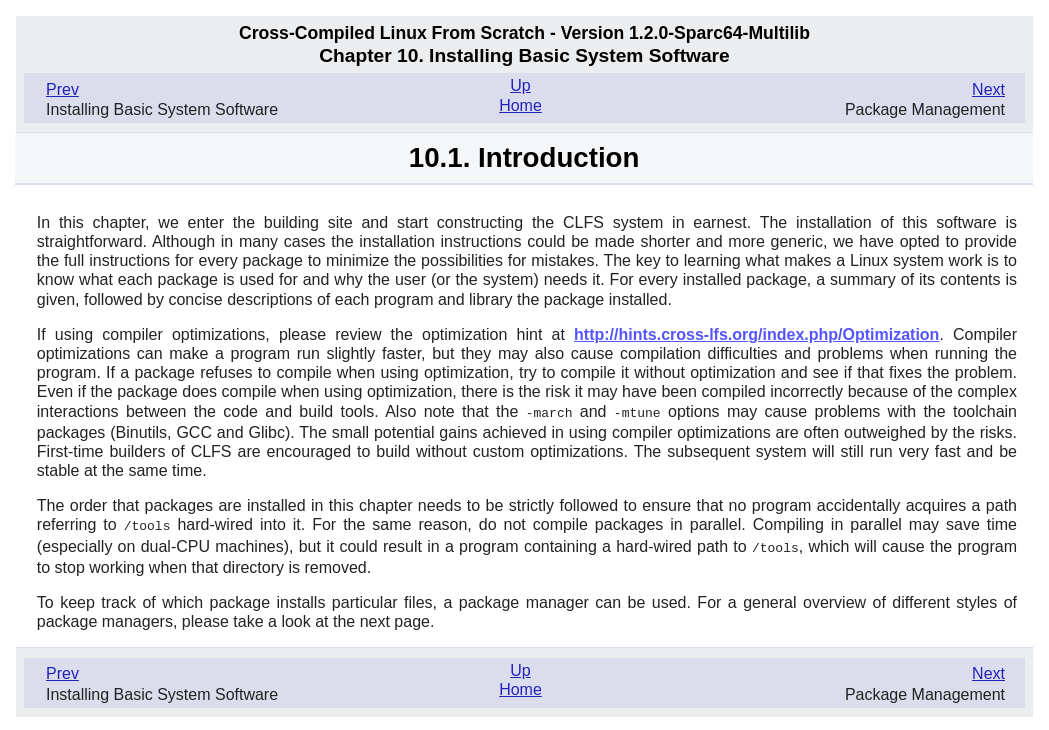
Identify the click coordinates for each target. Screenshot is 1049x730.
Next (988, 89)
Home (520, 105)
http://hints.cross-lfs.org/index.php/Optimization (756, 334)
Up (520, 85)
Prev (62, 89)
